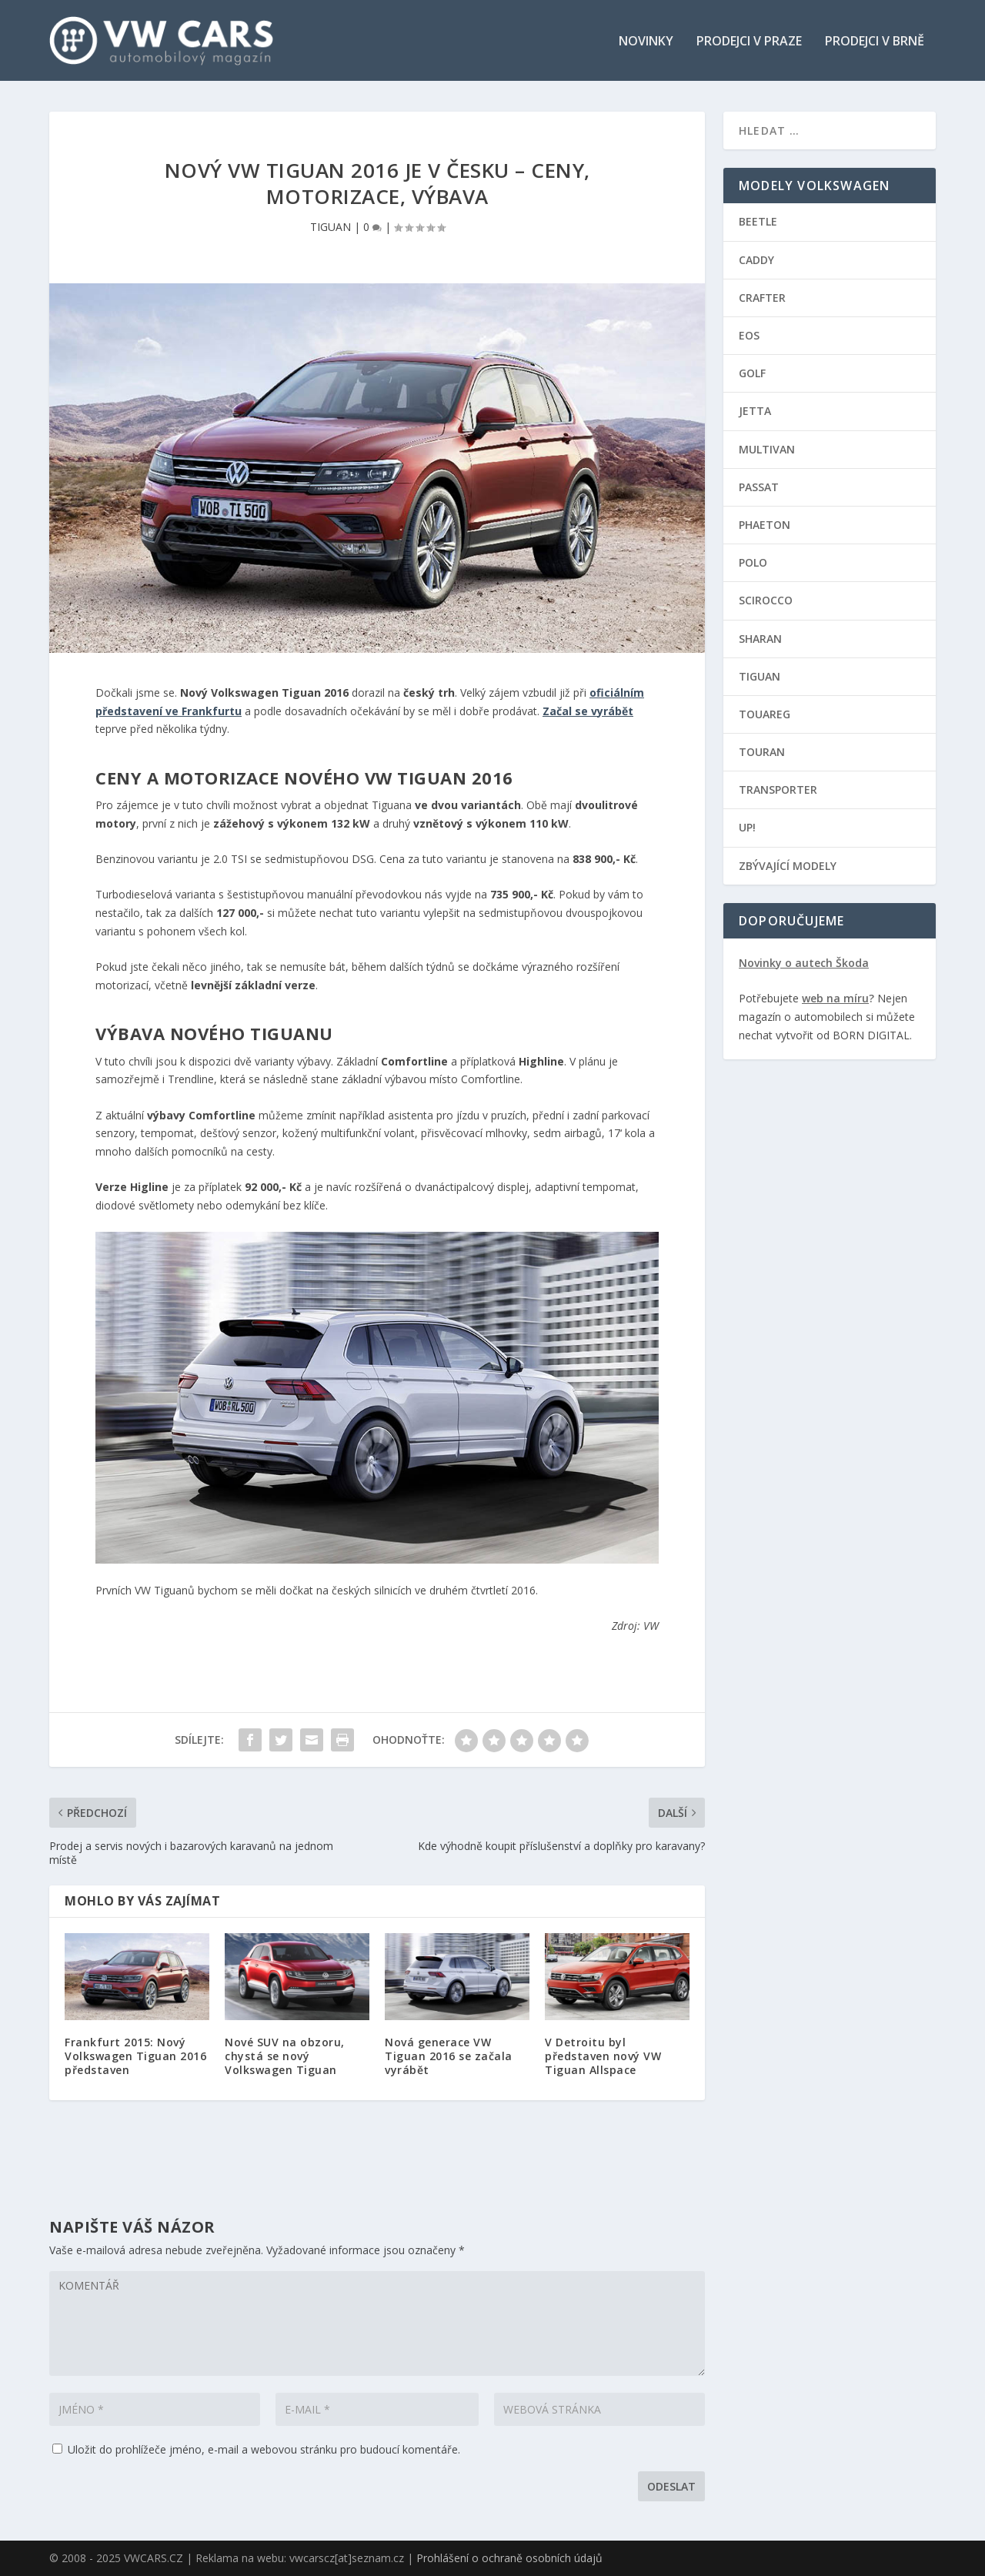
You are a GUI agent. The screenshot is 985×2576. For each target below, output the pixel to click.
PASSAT (759, 486)
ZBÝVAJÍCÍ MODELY (787, 865)
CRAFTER (762, 296)
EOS (749, 335)
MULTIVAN (767, 448)
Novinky (646, 41)
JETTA (755, 410)
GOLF (752, 373)
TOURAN (762, 751)
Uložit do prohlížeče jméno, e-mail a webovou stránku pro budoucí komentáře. (264, 2449)
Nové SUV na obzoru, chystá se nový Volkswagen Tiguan (285, 2055)
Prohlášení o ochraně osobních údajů (509, 2558)
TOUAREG (764, 713)
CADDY (756, 259)
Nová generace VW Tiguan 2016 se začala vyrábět (449, 2055)
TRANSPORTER (778, 789)
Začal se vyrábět (588, 710)
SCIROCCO (766, 600)
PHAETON (764, 524)
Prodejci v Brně (874, 41)
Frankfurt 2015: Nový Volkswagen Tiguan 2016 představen (135, 2055)
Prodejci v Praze (749, 41)
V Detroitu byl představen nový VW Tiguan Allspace (603, 2055)
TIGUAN (330, 226)
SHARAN (760, 638)
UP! (747, 827)
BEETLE (758, 221)
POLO (753, 562)
